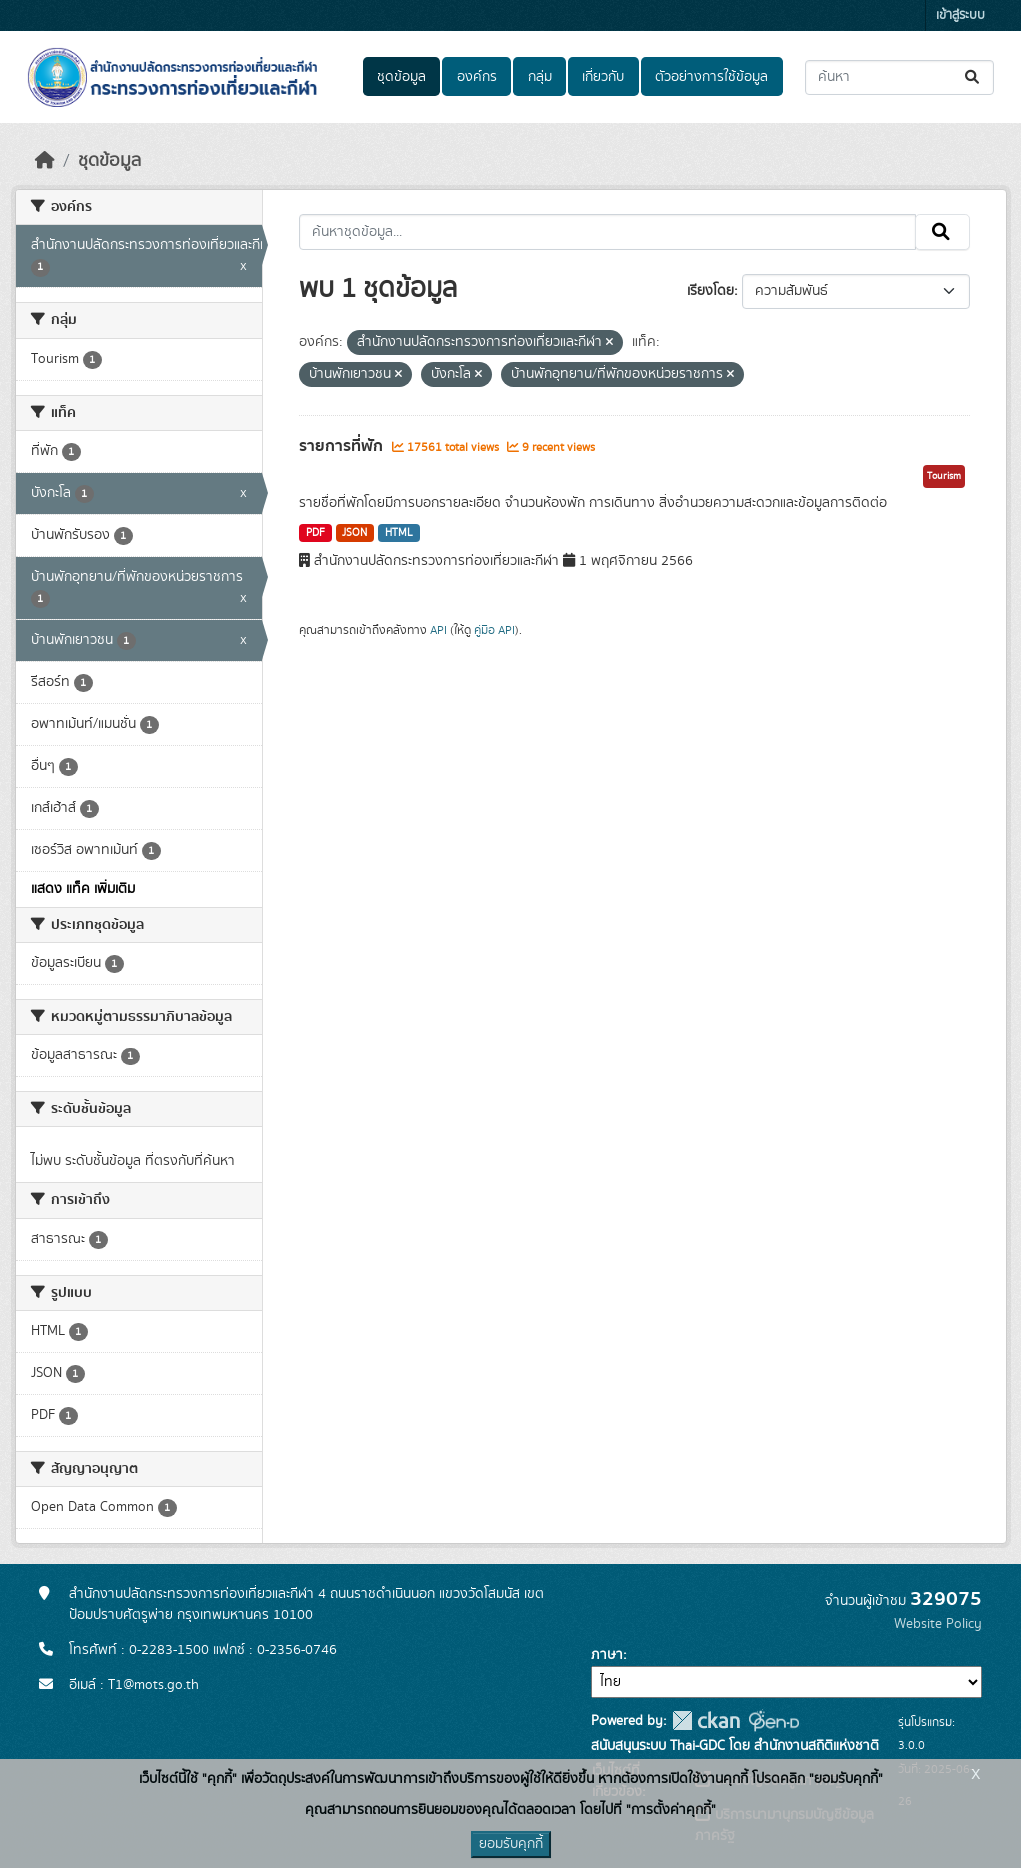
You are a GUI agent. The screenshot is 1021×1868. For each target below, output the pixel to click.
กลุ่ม (540, 77)
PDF (315, 533)
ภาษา (607, 1655)
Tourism (944, 476)
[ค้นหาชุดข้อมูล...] (899, 77)
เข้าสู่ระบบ (960, 15)
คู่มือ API (494, 630)
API (438, 630)
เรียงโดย (710, 291)
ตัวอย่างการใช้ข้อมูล (711, 77)
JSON (354, 533)
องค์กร (477, 77)
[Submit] (973, 77)
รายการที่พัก (343, 446)
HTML (399, 533)
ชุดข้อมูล (401, 77)
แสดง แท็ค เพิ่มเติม (83, 889)
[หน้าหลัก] (45, 161)
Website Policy (938, 1624)
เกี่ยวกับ (603, 77)
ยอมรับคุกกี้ (511, 1844)
